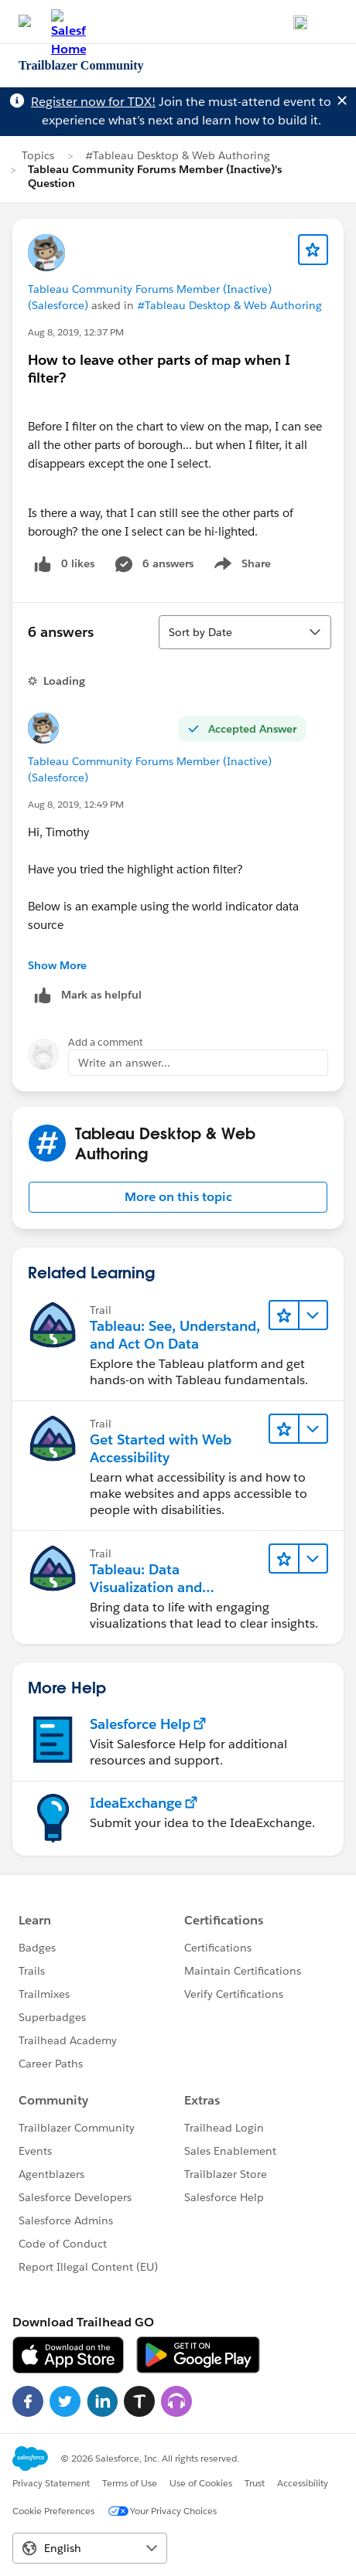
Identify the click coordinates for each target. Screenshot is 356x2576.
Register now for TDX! (93, 102)
